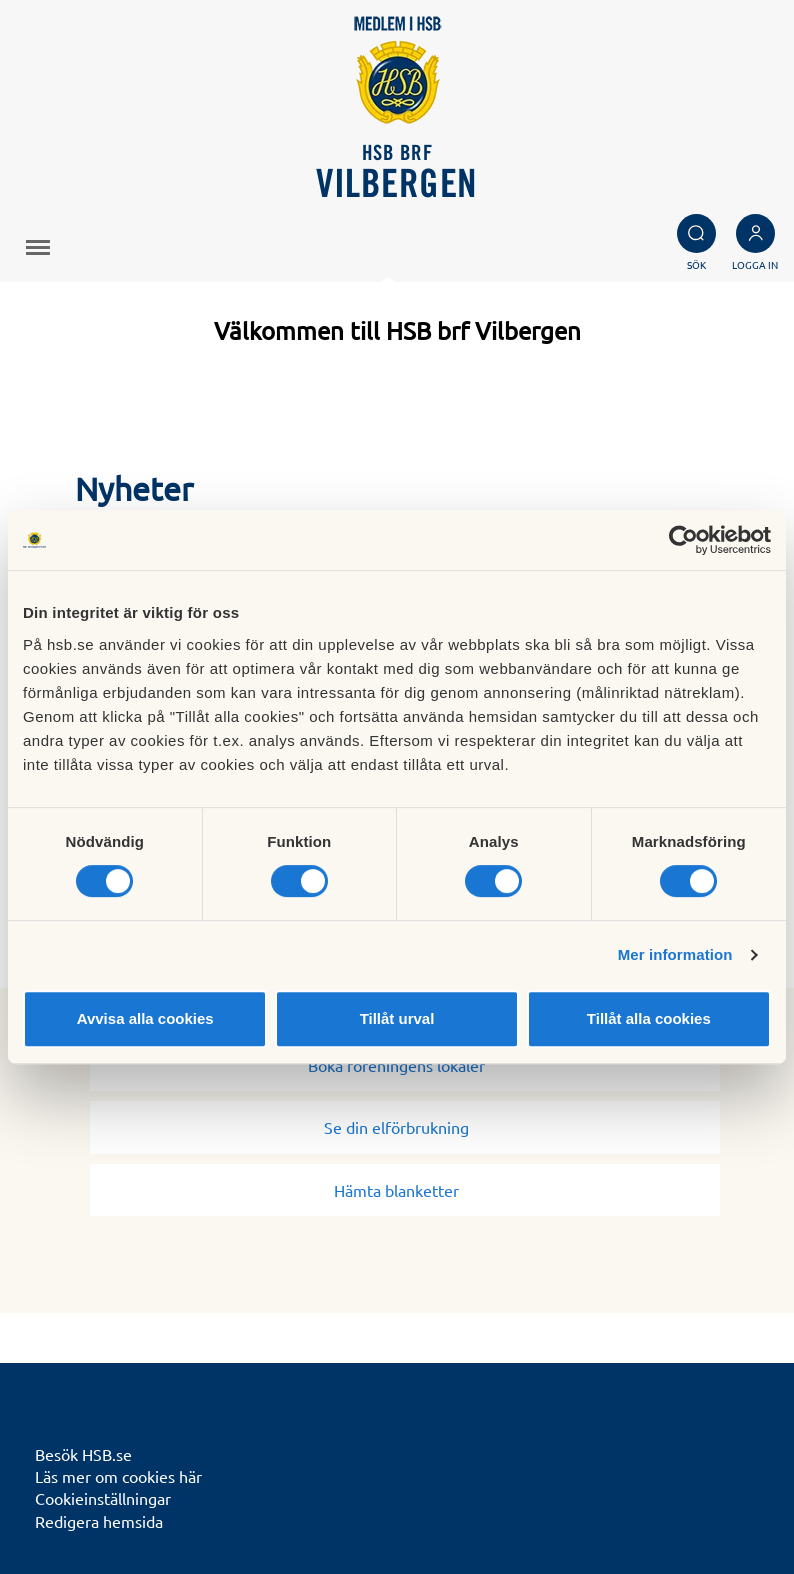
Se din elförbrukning (404, 1127)
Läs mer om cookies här (118, 1476)
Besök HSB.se (83, 1454)
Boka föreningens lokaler (404, 1065)
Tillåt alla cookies (649, 1018)
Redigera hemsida (99, 1521)
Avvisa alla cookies (145, 1018)
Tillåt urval (397, 1018)
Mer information (675, 954)
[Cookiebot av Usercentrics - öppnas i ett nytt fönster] (683, 540)
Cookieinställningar (103, 1498)
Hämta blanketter (404, 1190)
